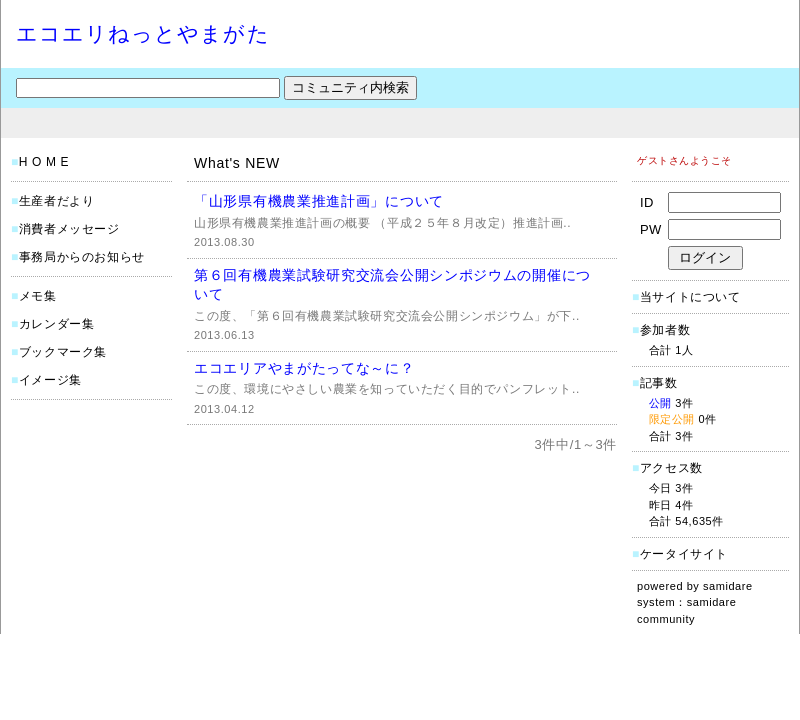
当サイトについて (690, 297)
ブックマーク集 (63, 352)
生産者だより (57, 201)
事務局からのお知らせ (82, 257)
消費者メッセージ (69, 229)
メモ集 (38, 296)
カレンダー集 (57, 324)
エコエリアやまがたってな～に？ (304, 368)
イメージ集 (50, 380)
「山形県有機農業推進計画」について (319, 201)
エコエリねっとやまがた (143, 33)
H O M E (44, 162)
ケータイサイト (684, 554)
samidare (728, 586)
